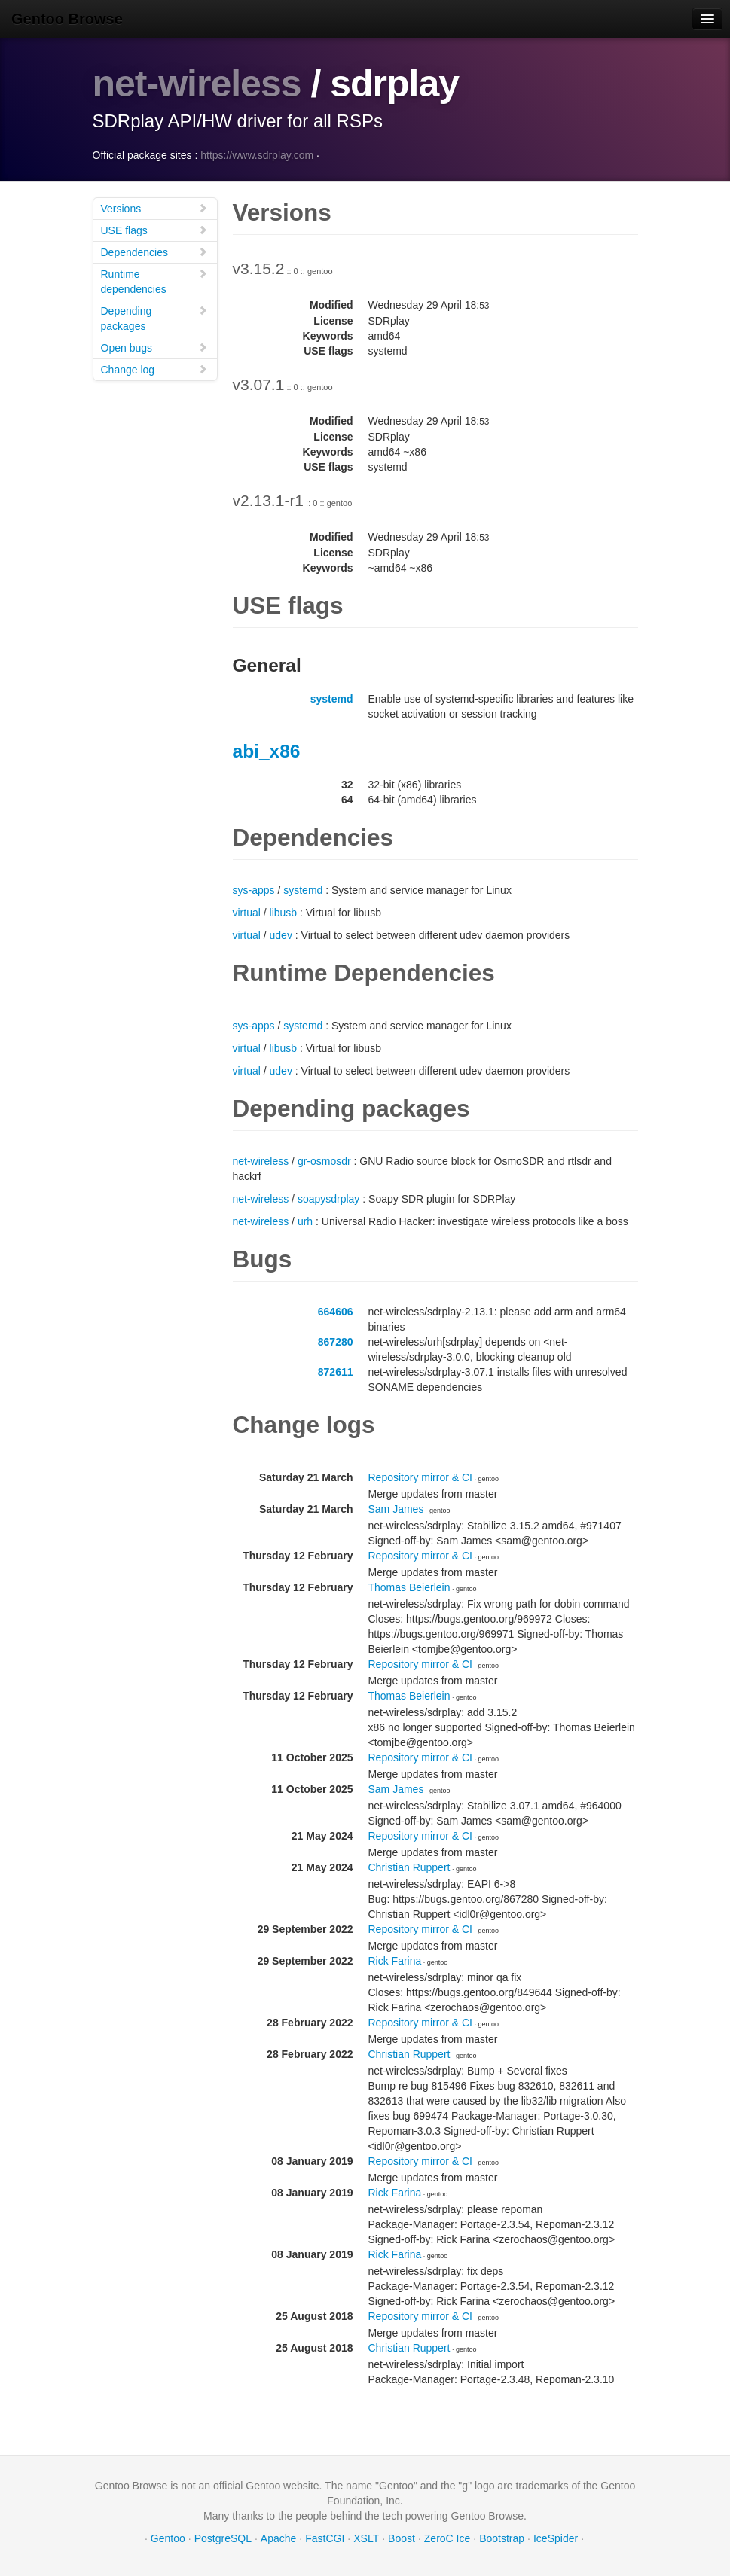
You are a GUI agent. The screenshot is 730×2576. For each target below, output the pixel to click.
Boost (401, 2538)
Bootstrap (501, 2538)
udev (281, 935)
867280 (335, 1342)
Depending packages (154, 318)
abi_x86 (267, 751)
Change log (154, 369)
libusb (284, 913)
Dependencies (154, 251)
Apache (278, 2538)
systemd (331, 699)
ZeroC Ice (447, 2538)
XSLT (366, 2538)
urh (305, 1221)
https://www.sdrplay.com (256, 155)
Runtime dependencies (154, 281)
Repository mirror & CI (420, 1477)
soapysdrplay (329, 1199)
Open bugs (154, 347)
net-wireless (197, 83)
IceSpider (555, 2538)
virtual (247, 913)
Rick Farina (395, 1961)
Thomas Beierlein (409, 1587)
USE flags (154, 230)
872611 (335, 1372)
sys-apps (254, 890)
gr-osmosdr (324, 1161)
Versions (154, 208)
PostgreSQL (223, 2538)
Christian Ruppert (409, 1867)
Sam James (396, 1509)
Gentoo (168, 2538)
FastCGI (324, 2538)
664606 (335, 1312)
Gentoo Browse (67, 19)
